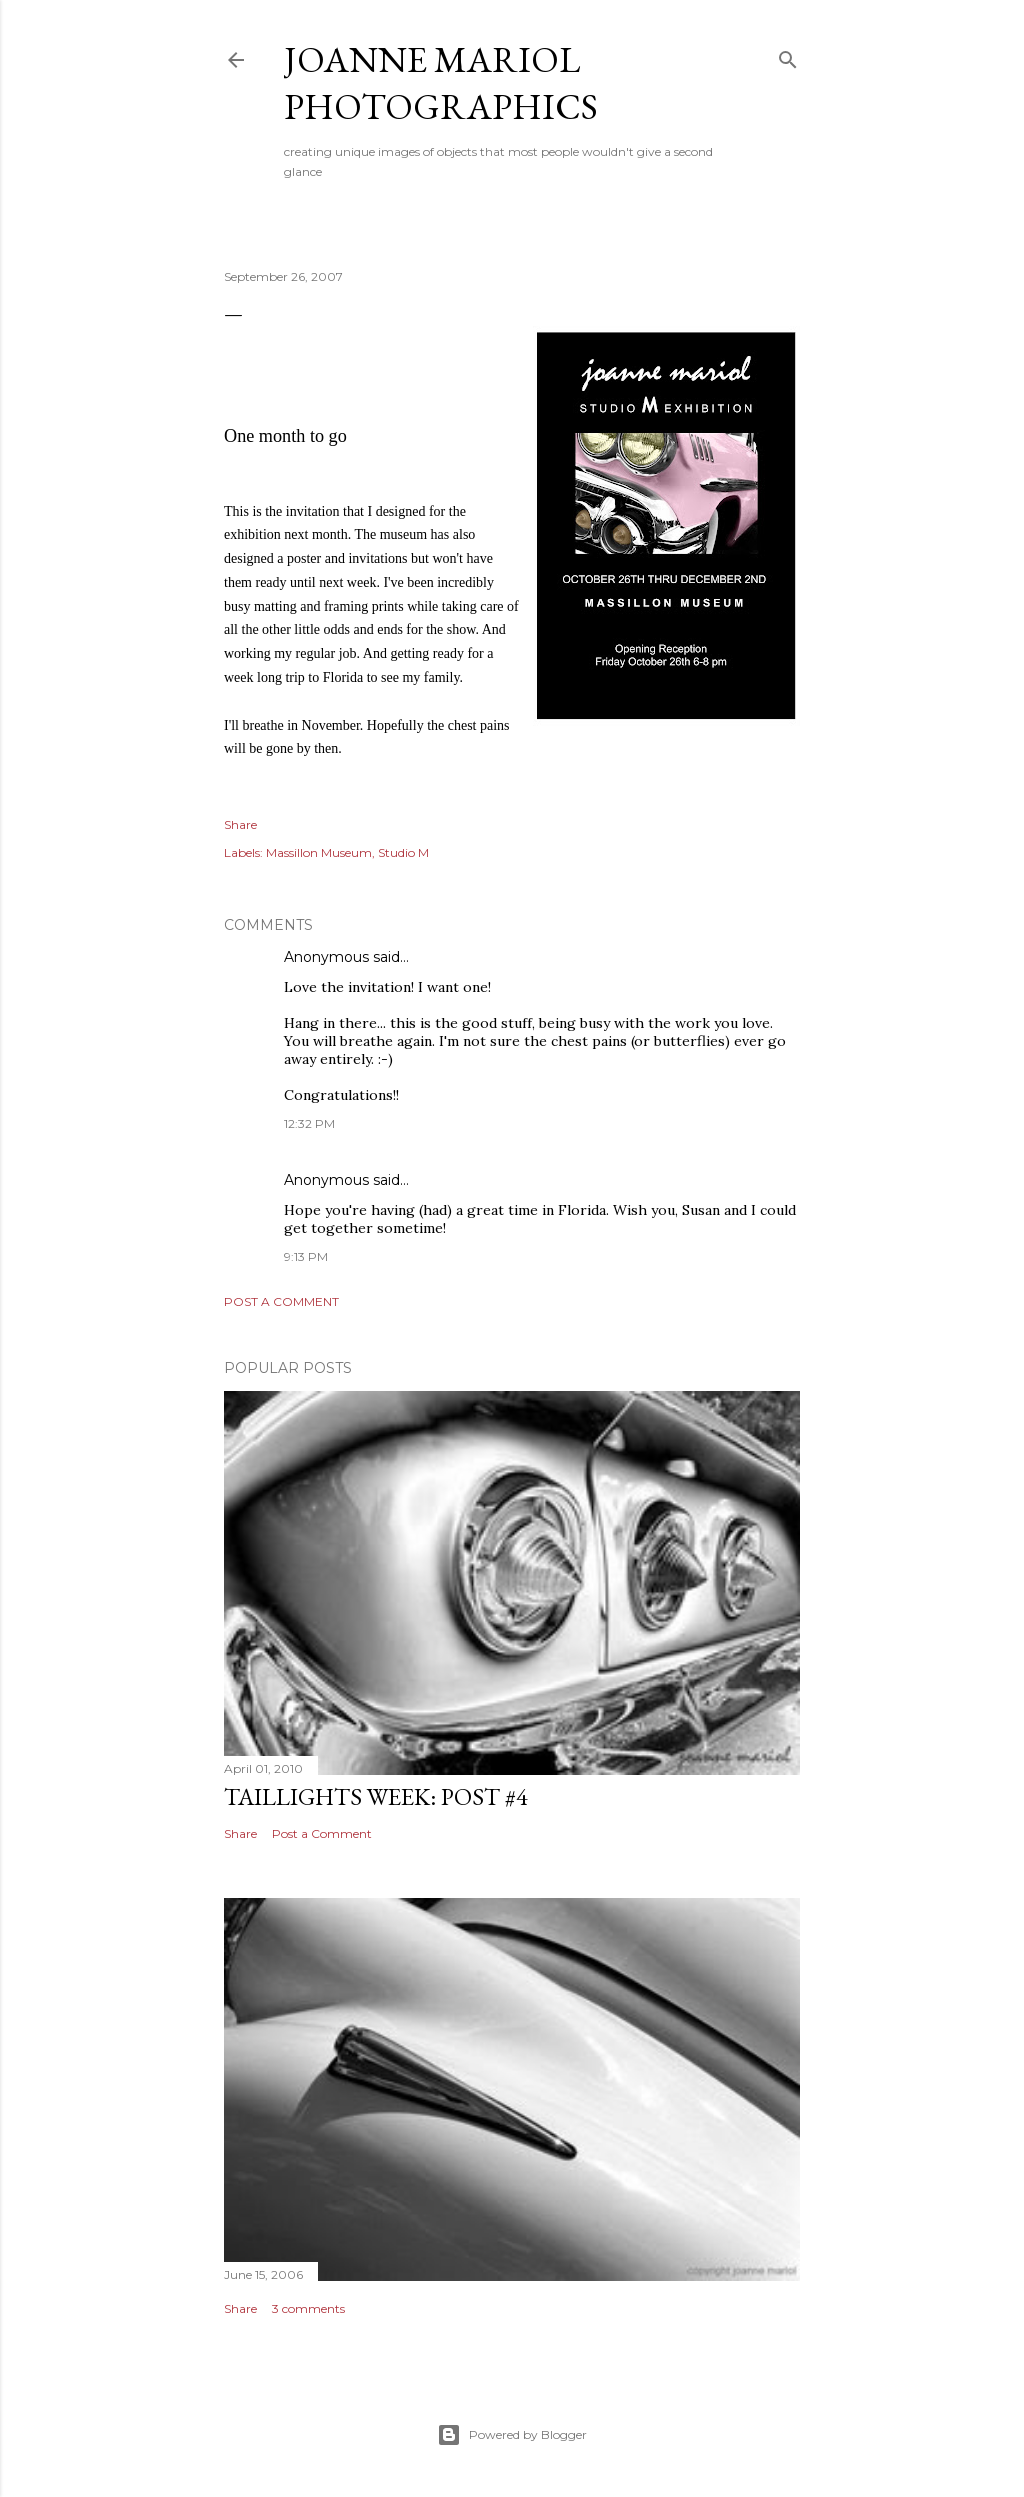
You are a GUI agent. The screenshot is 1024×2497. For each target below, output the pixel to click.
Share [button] (240, 824)
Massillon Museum (319, 852)
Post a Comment (281, 1301)
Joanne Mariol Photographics (441, 83)
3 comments (308, 2308)
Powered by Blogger (512, 2435)
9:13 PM (306, 1256)
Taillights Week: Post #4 (376, 1796)
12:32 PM (309, 1123)
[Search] (788, 55)
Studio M (403, 852)
